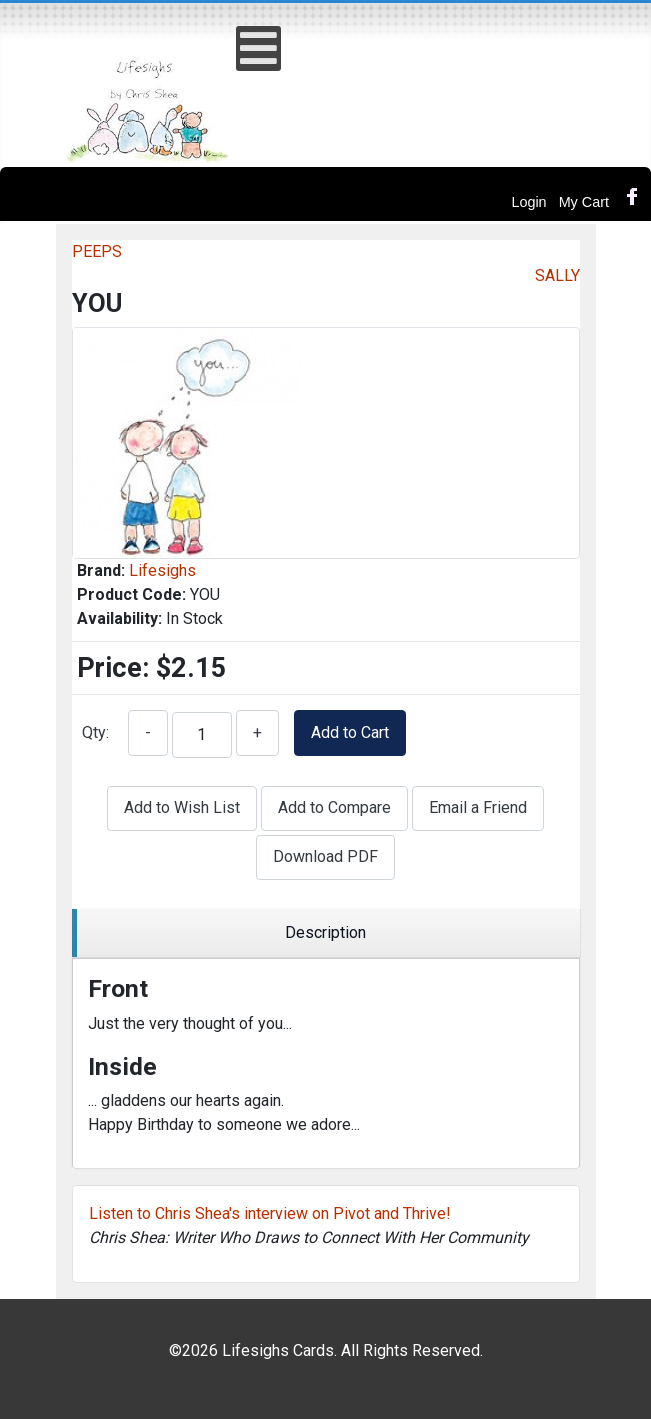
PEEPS (97, 251)
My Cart (584, 202)
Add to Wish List (182, 807)
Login (528, 202)
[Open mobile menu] (258, 48)
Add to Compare (334, 807)
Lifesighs (162, 570)
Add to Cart (350, 732)
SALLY (557, 275)
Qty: (95, 732)
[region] (326, 933)
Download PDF (325, 856)
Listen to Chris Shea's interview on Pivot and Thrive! (270, 1213)
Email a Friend (478, 807)
